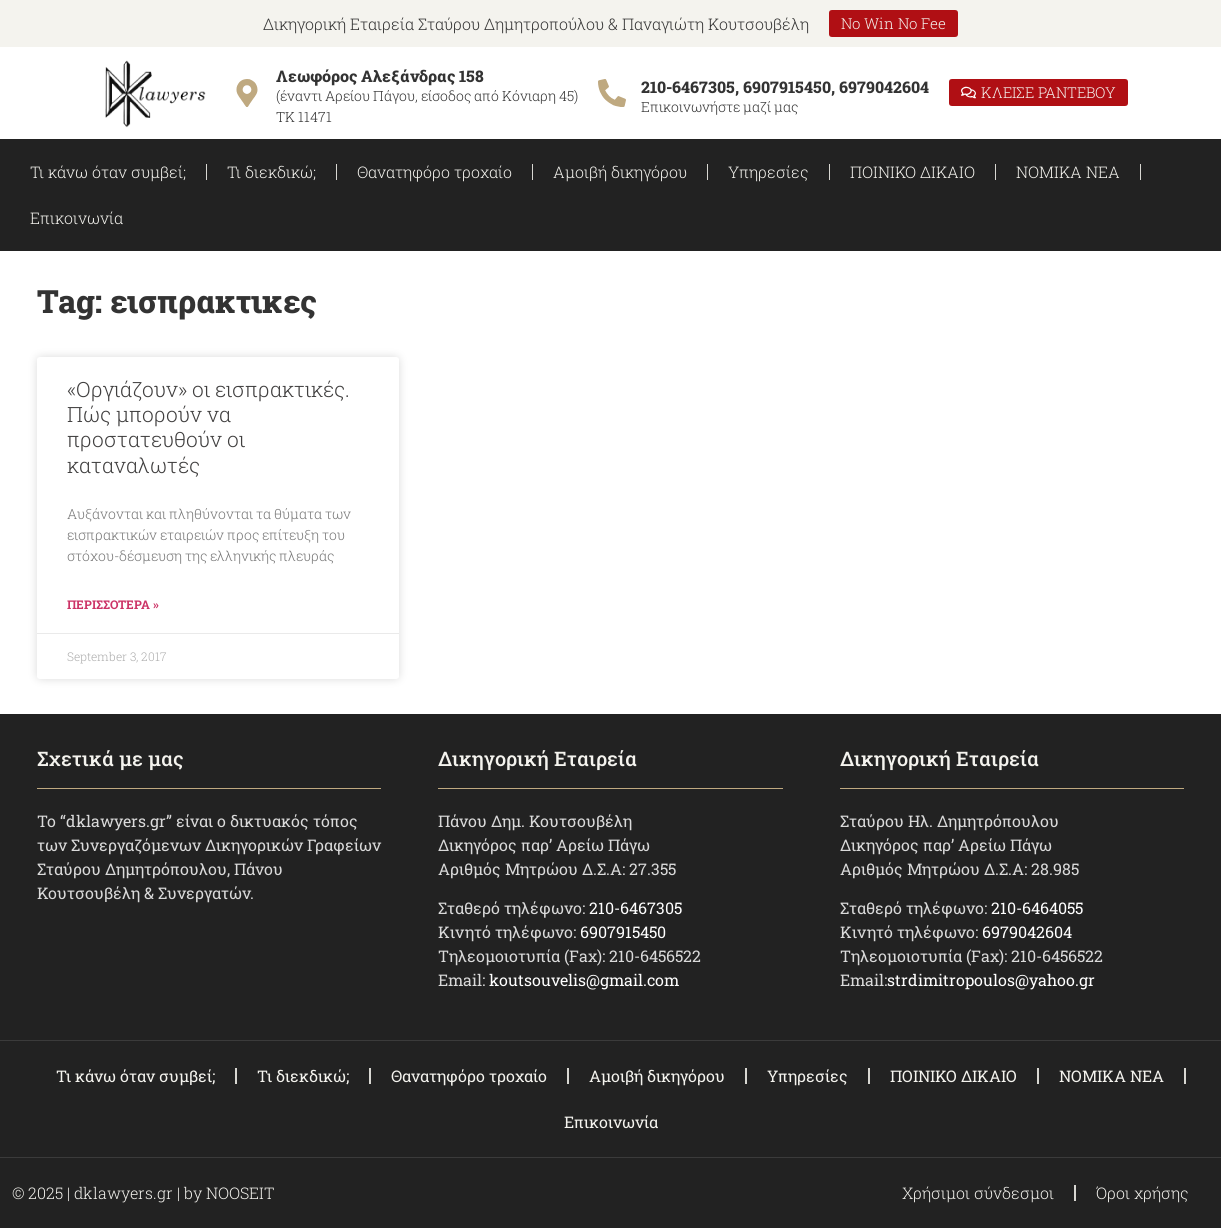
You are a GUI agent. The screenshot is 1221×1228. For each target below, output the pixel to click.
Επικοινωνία (76, 217)
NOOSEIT (240, 1192)
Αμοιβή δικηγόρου (620, 171)
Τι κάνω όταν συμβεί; (108, 171)
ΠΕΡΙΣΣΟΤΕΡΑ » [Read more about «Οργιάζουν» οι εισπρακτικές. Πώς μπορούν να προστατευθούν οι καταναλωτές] (113, 604)
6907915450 (623, 931)
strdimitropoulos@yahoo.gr (991, 979)
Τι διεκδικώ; (271, 171)
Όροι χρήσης (1142, 1192)
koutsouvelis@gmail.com (584, 979)
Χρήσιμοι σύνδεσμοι (978, 1192)
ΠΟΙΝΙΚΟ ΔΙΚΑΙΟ (912, 171)
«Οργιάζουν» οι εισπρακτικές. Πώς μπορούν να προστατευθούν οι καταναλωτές (208, 427)
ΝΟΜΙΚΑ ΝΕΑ (1068, 171)
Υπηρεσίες (768, 171)
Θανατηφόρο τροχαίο (434, 171)
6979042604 (1027, 931)
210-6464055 (1037, 907)
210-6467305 (635, 907)
